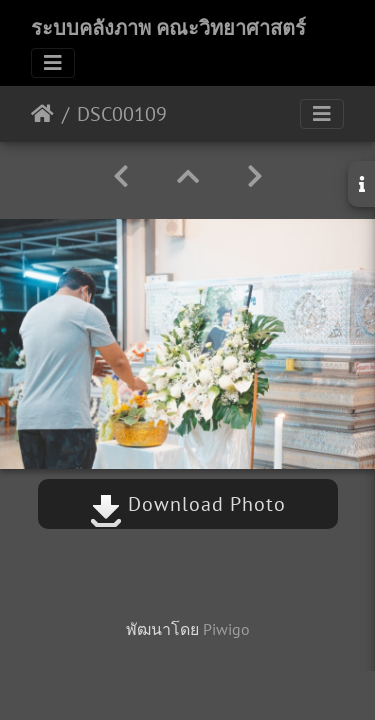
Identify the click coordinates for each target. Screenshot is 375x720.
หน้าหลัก (42, 114)
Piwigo (226, 629)
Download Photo (188, 504)
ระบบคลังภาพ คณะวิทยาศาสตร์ (168, 28)
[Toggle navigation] (53, 63)
